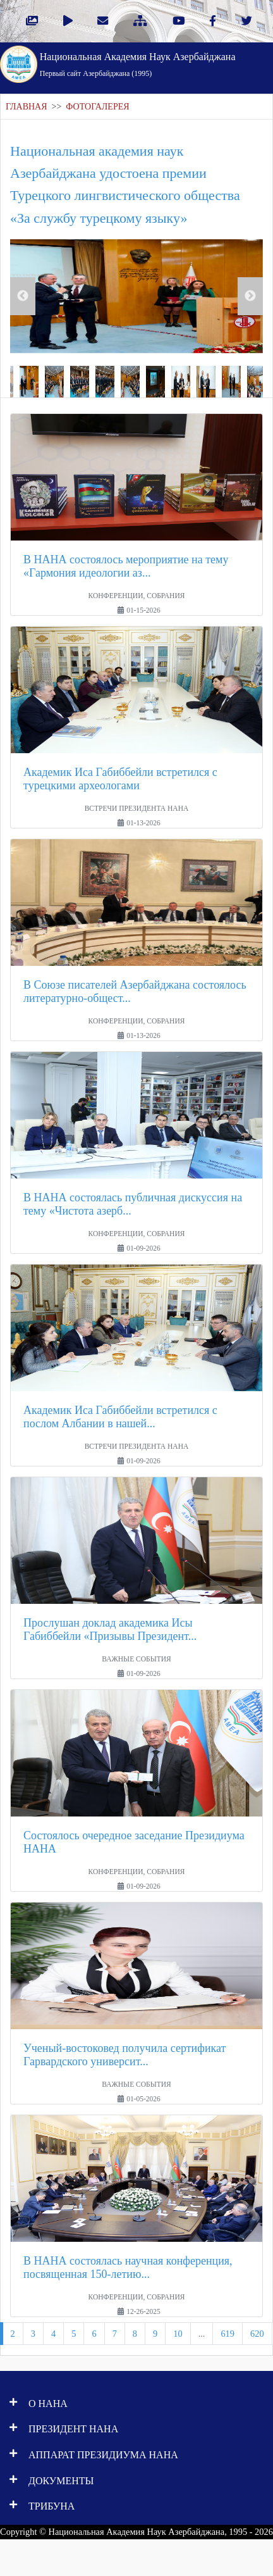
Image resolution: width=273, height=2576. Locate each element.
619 (227, 2334)
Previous (22, 296)
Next (250, 296)
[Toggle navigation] (248, 63)
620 (257, 2334)
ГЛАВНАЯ (26, 106)
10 (177, 2334)
